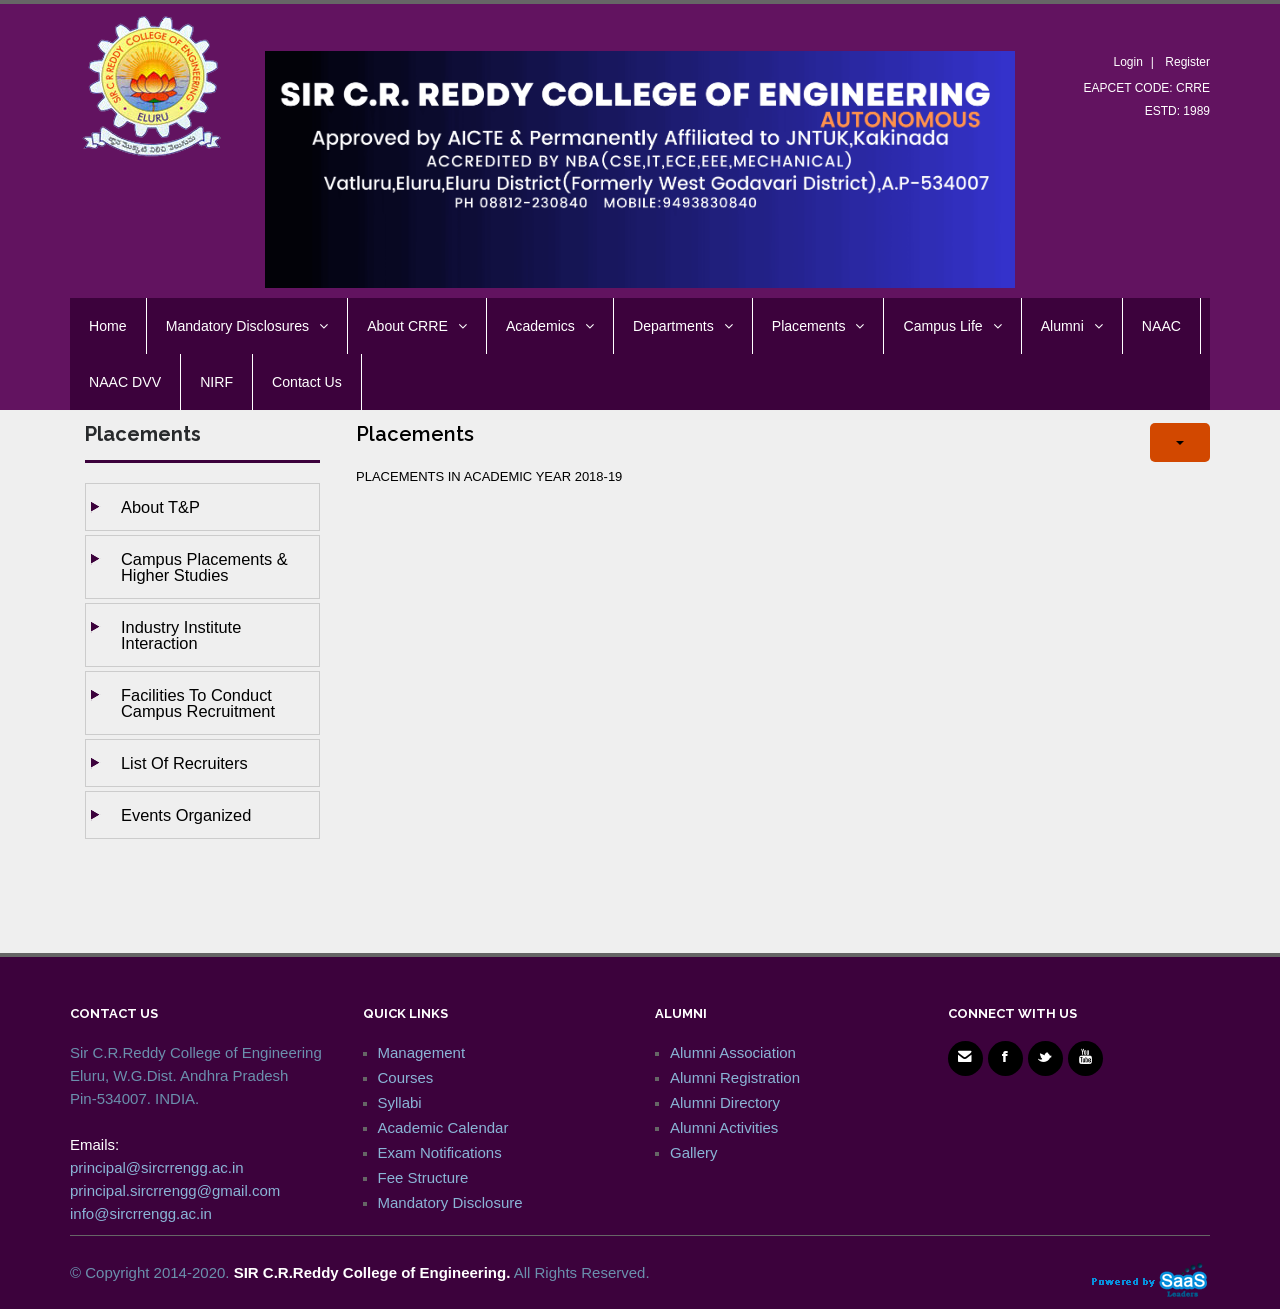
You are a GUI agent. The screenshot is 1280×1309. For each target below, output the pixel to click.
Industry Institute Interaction (181, 635)
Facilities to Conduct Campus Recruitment (198, 703)
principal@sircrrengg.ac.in (157, 1167)
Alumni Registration (735, 1077)
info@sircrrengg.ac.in (141, 1213)
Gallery (694, 1152)
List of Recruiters (184, 763)
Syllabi (400, 1102)
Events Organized (186, 815)
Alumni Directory (725, 1102)
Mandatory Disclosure (450, 1202)
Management (422, 1052)
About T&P (160, 507)
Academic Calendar (443, 1127)
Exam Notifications (440, 1152)
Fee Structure (423, 1177)
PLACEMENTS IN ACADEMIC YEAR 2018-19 (489, 476)
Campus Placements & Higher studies (204, 567)
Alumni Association (733, 1052)
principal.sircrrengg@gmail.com (175, 1190)
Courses (406, 1077)
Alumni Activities (724, 1127)
